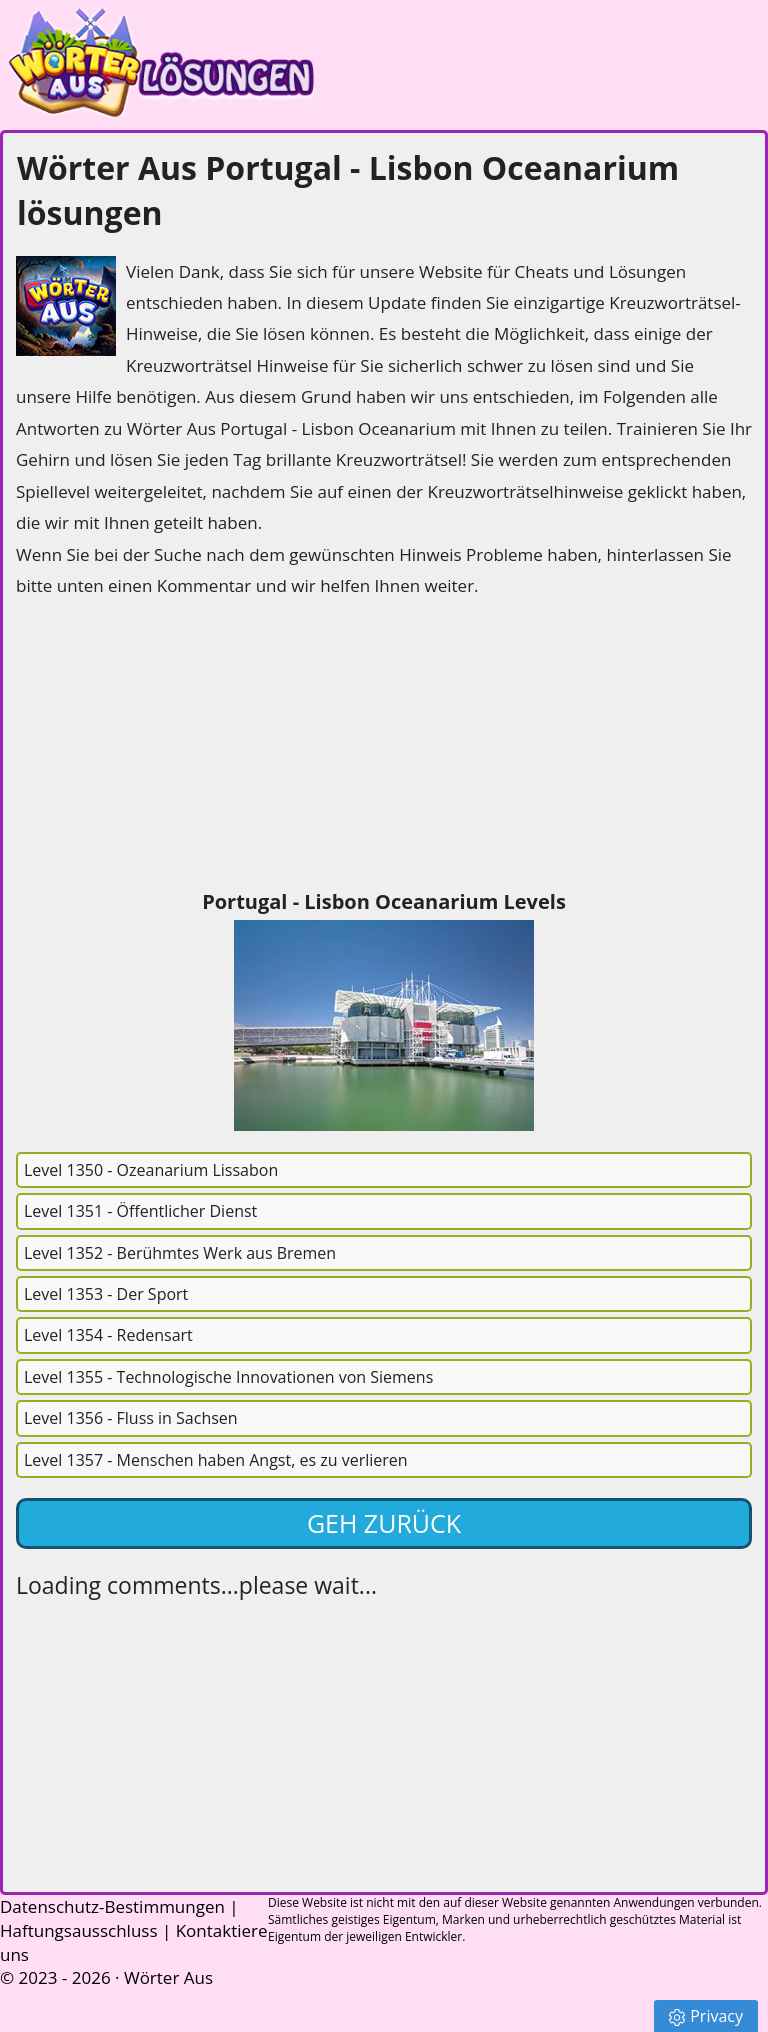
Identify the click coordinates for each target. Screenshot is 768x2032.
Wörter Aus (168, 1977)
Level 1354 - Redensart (108, 1335)
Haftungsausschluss (79, 1930)
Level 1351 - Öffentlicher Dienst (140, 1211)
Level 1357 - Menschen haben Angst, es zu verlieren (216, 1460)
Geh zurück (384, 1523)
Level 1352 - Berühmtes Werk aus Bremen (180, 1253)
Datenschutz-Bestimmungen (112, 1906)
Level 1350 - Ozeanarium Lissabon (151, 1170)
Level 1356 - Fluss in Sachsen (131, 1418)
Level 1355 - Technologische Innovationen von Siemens (228, 1377)
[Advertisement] (166, 746)
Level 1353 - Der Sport (106, 1294)
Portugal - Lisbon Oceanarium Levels (384, 901)
